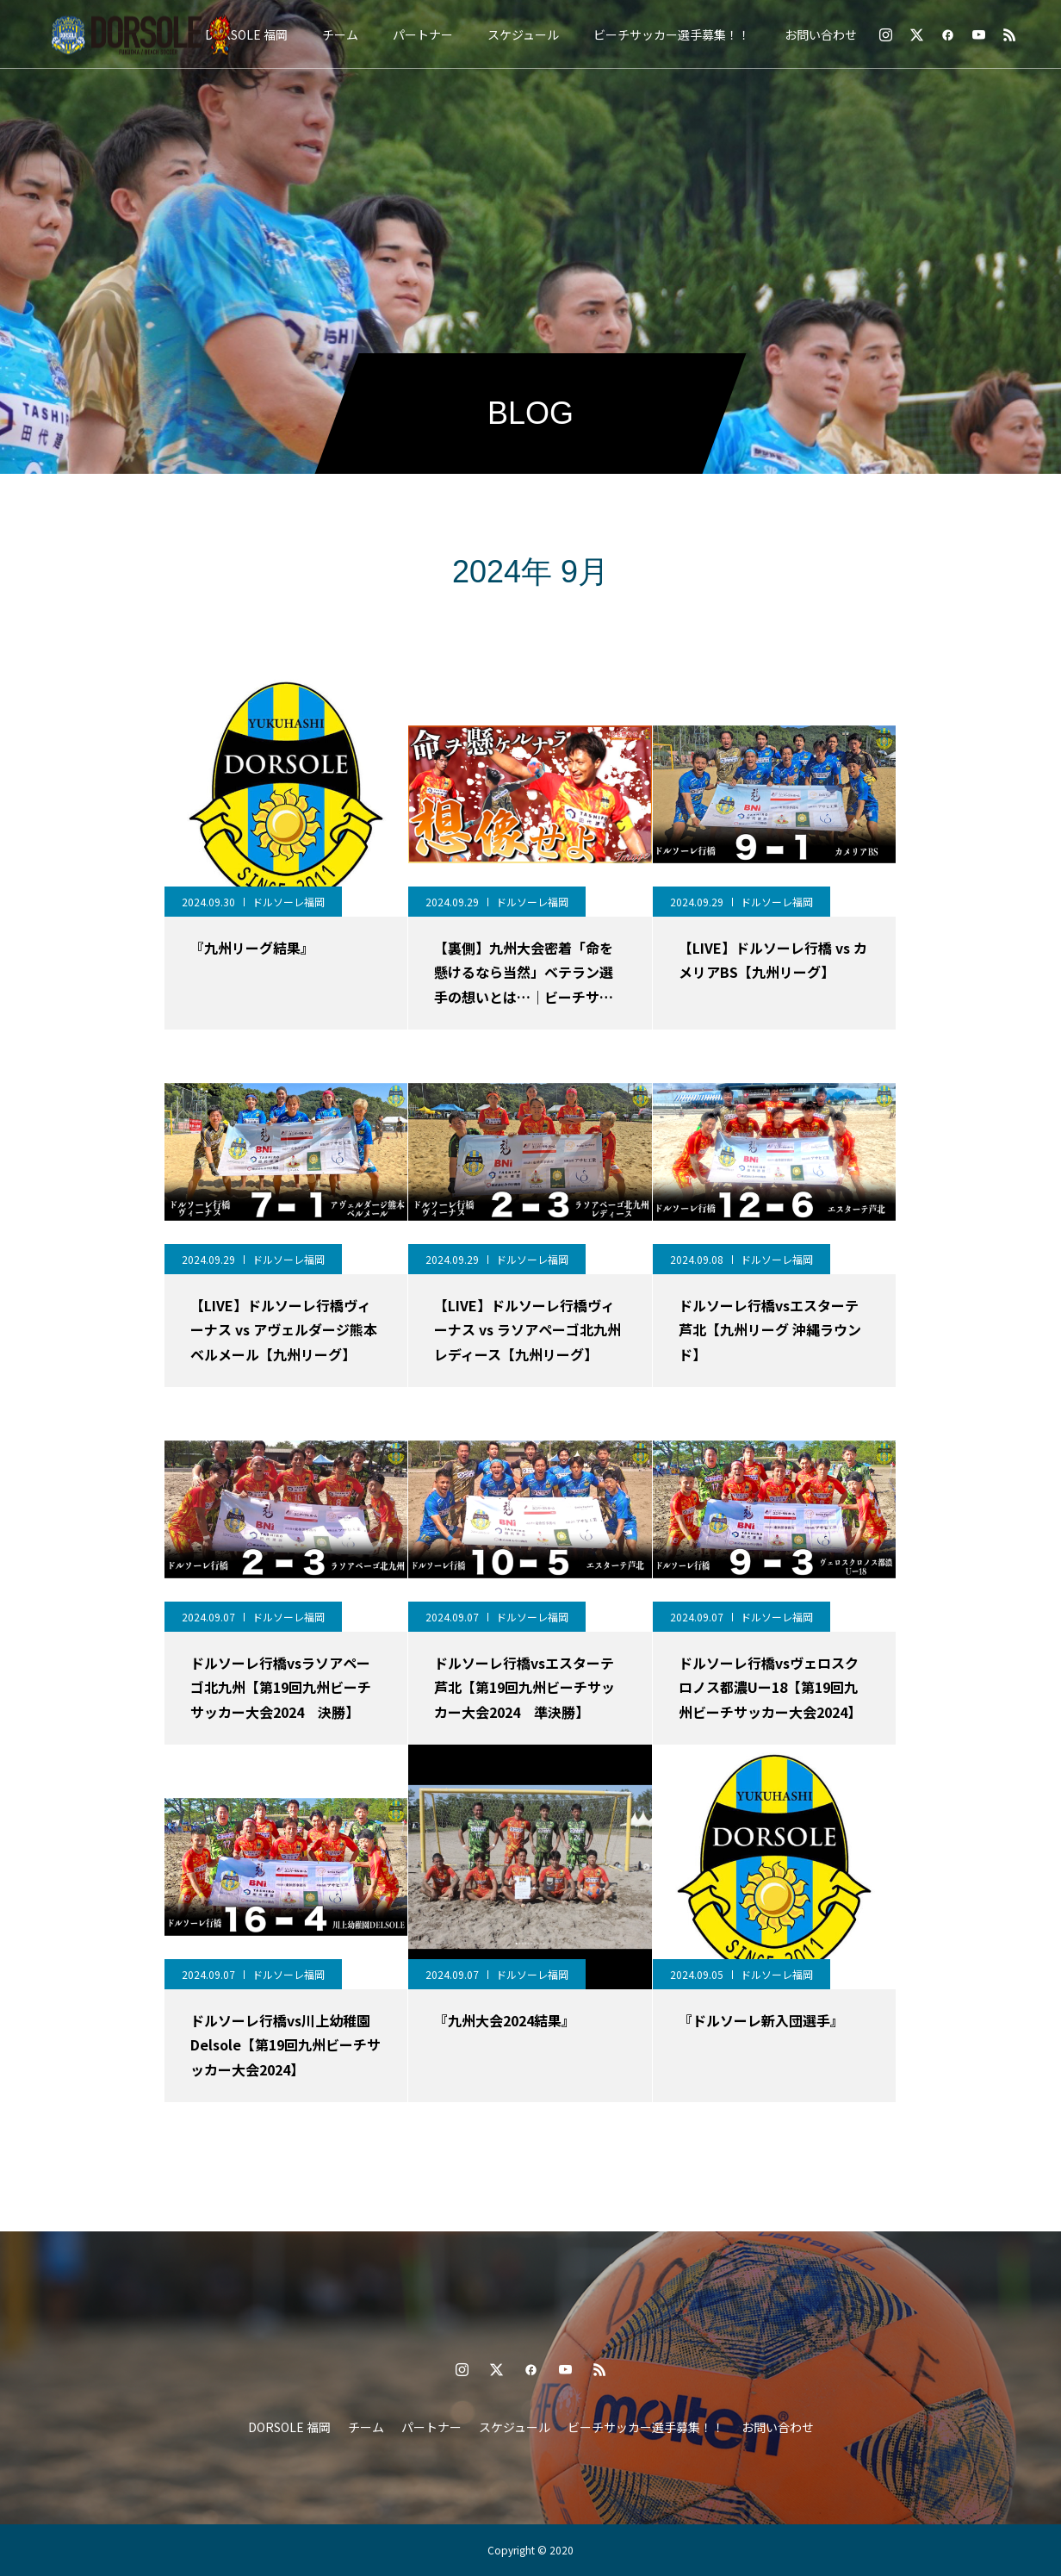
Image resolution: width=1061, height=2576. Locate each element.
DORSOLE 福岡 (246, 34)
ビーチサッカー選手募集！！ (671, 34)
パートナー (423, 34)
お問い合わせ (821, 34)
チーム (340, 34)
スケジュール (523, 34)
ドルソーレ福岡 (288, 901)
